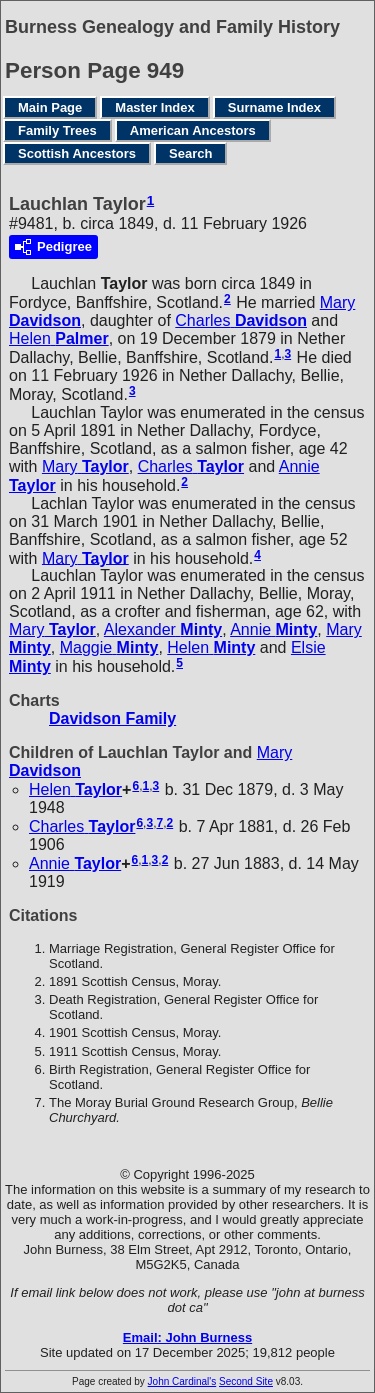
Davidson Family (112, 718)
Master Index (154, 107)
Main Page (50, 107)
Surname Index (274, 107)
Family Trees (57, 130)
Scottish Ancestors (77, 153)
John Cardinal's (182, 1381)
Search (190, 153)
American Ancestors (193, 130)
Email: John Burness (187, 1337)
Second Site (246, 1381)
